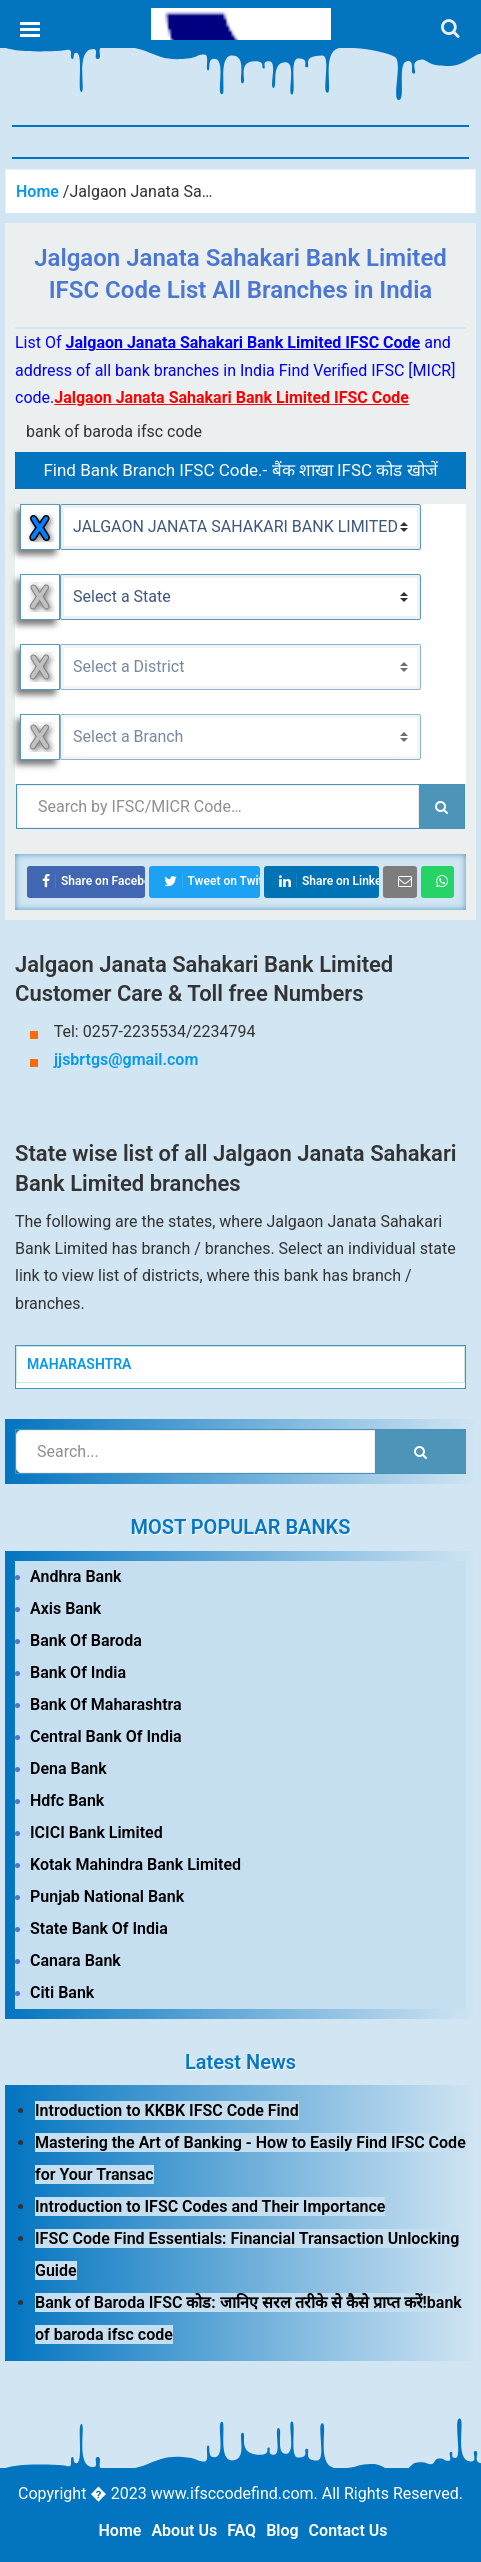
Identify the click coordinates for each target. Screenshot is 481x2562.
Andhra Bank (76, 1576)
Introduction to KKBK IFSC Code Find (167, 2110)
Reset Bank (40, 527)
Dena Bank (68, 1768)
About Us (184, 2530)
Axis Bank (65, 1608)
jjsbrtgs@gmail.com (126, 1059)
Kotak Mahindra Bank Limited (135, 1864)
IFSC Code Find (241, 24)
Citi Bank (62, 1992)
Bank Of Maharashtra (106, 1704)
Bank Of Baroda (86, 1640)
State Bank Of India (99, 1928)
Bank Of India (78, 1672)
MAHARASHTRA (79, 1364)
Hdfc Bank (67, 1800)
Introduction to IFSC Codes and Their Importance (210, 2206)
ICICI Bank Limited (96, 1832)
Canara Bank (75, 1960)
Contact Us (348, 2530)
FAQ (241, 2530)
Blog (282, 2530)
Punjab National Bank (107, 1896)
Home (120, 2530)
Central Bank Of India (106, 1736)
